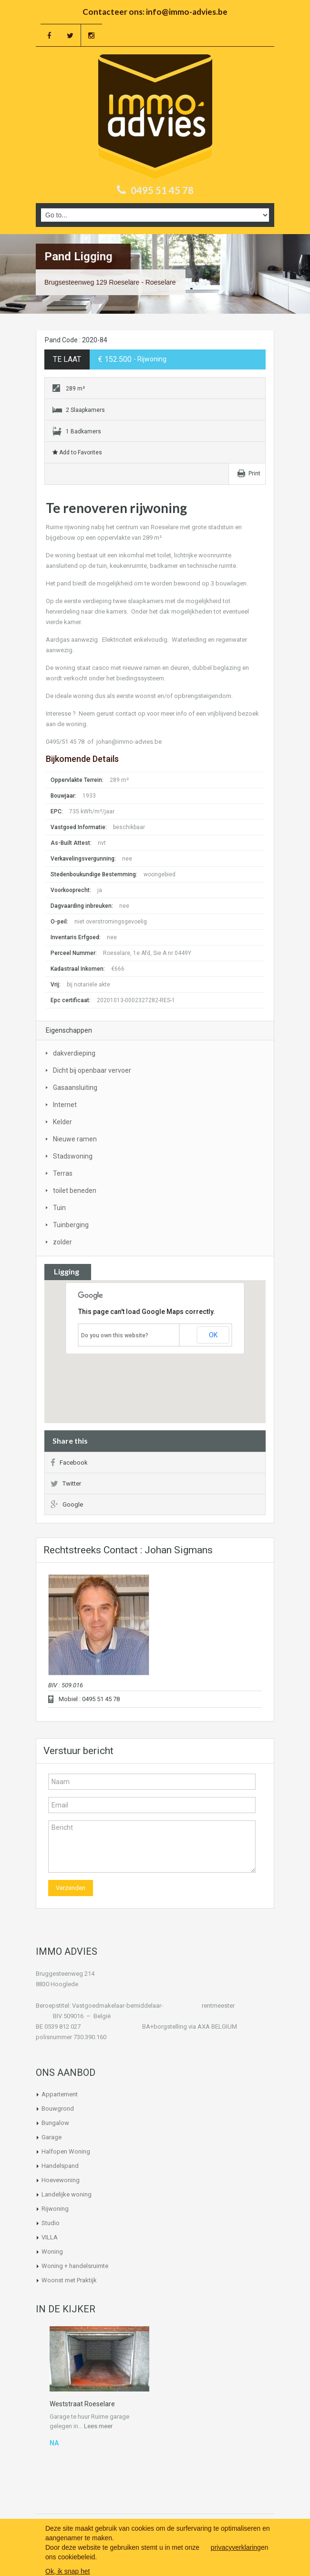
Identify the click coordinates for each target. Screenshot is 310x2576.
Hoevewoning (60, 2180)
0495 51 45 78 (162, 190)
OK (213, 1335)
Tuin (59, 1207)
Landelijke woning (66, 2194)
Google (67, 1504)
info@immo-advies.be (186, 12)
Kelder (62, 1122)
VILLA (49, 2237)
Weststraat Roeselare (82, 2404)
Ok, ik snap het (67, 2571)
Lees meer (98, 2426)
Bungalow (55, 2122)
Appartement (59, 2094)
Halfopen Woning (65, 2151)
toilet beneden (74, 1190)
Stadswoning (73, 1156)
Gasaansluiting (75, 1087)
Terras (62, 1173)
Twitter (66, 1483)
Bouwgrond (57, 2108)
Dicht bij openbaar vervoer (92, 1070)
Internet (65, 1104)
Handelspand (60, 2165)
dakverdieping (74, 1053)
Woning (52, 2251)
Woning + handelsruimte (74, 2265)
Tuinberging (71, 1225)
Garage (51, 2137)
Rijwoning (55, 2208)
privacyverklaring (236, 2547)
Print (254, 473)
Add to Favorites (77, 452)
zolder (62, 1242)
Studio (50, 2223)
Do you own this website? (114, 1335)
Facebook (69, 1462)
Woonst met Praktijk (69, 2280)
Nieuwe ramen (75, 1139)
